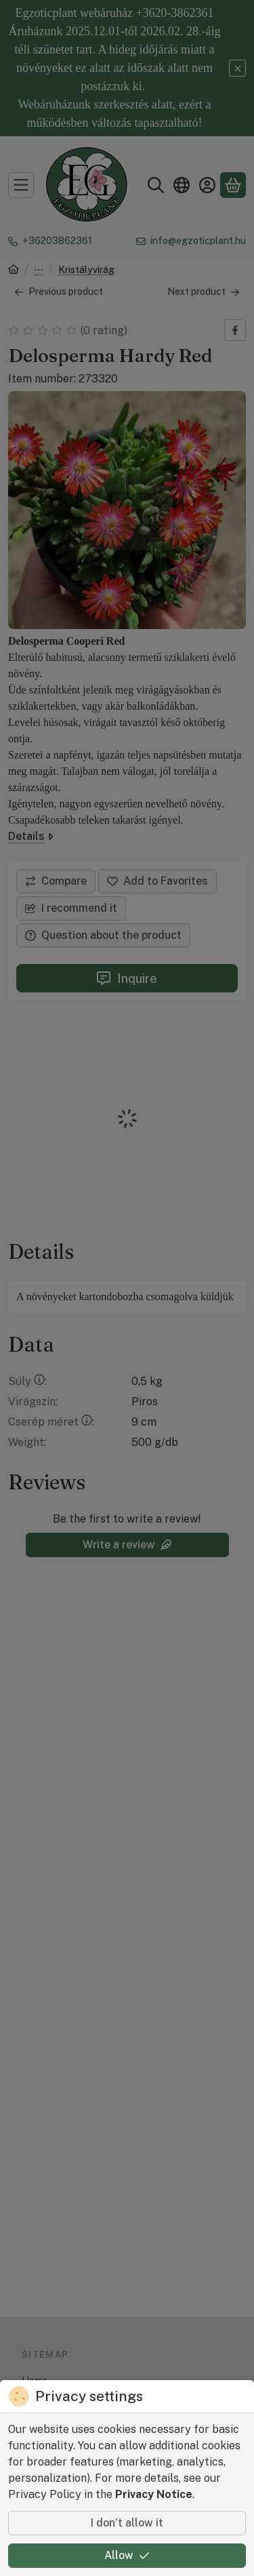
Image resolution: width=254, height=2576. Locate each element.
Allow (127, 2555)
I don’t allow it (127, 2522)
